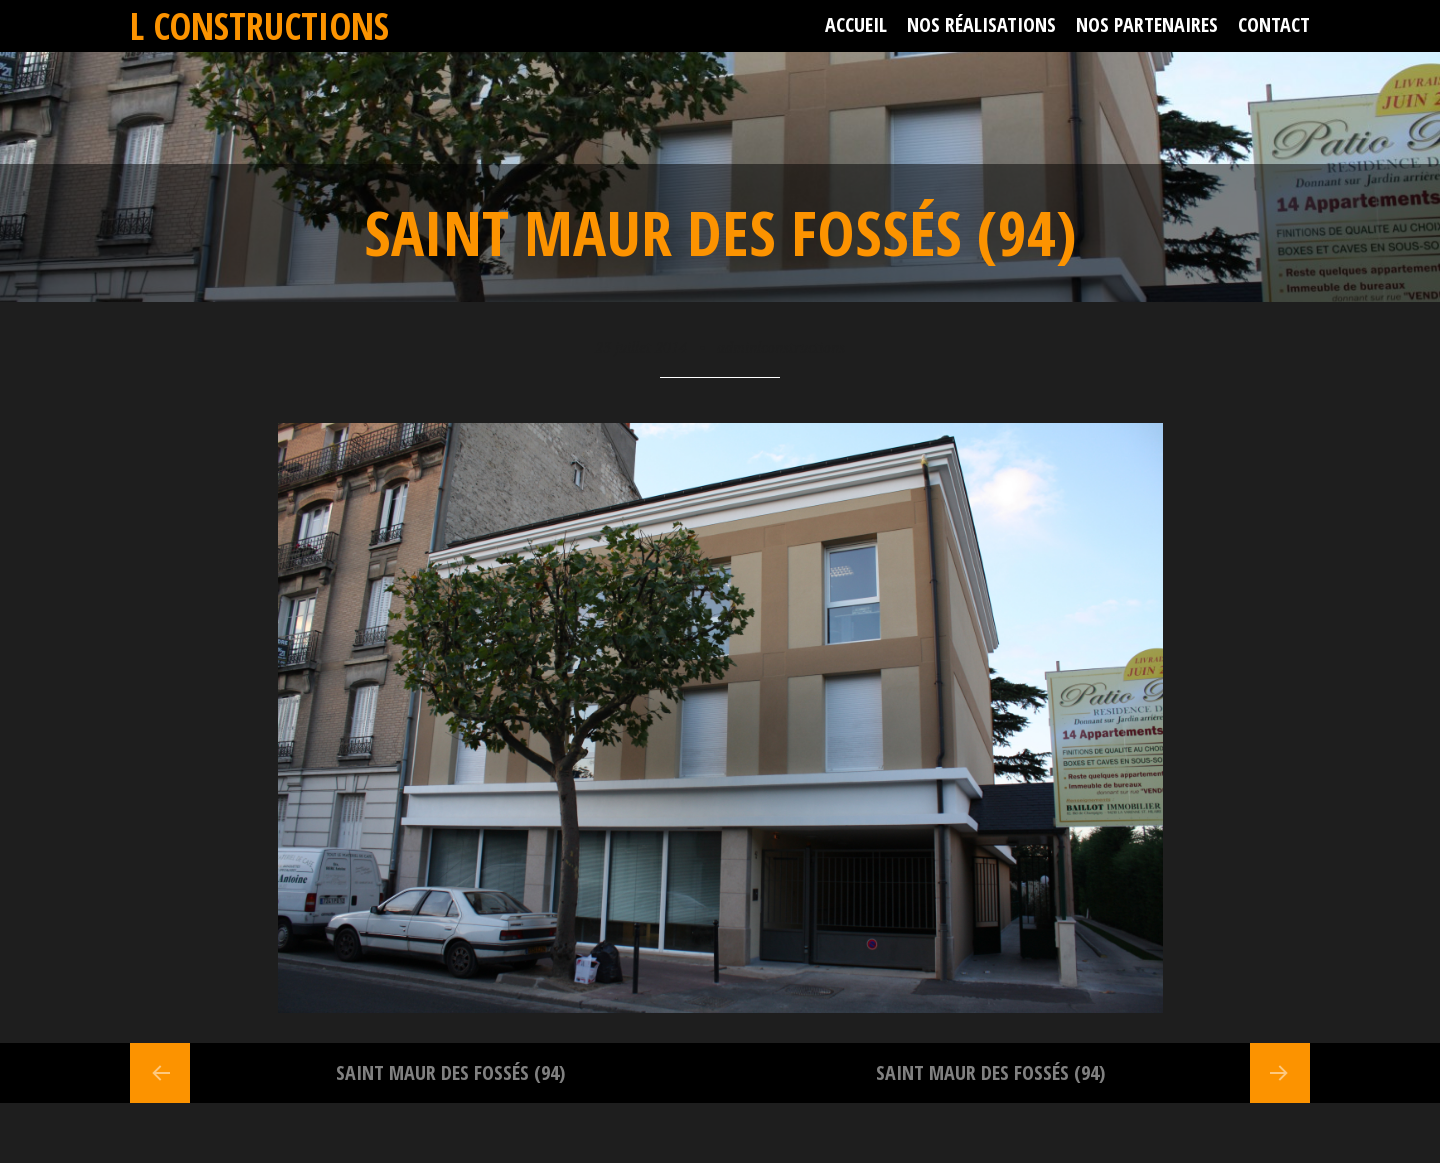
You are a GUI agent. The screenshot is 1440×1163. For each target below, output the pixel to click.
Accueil (856, 24)
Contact (1274, 24)
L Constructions (259, 25)
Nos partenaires (1147, 24)
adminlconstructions (781, 347)
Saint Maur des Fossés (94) (450, 1072)
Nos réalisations (981, 24)
